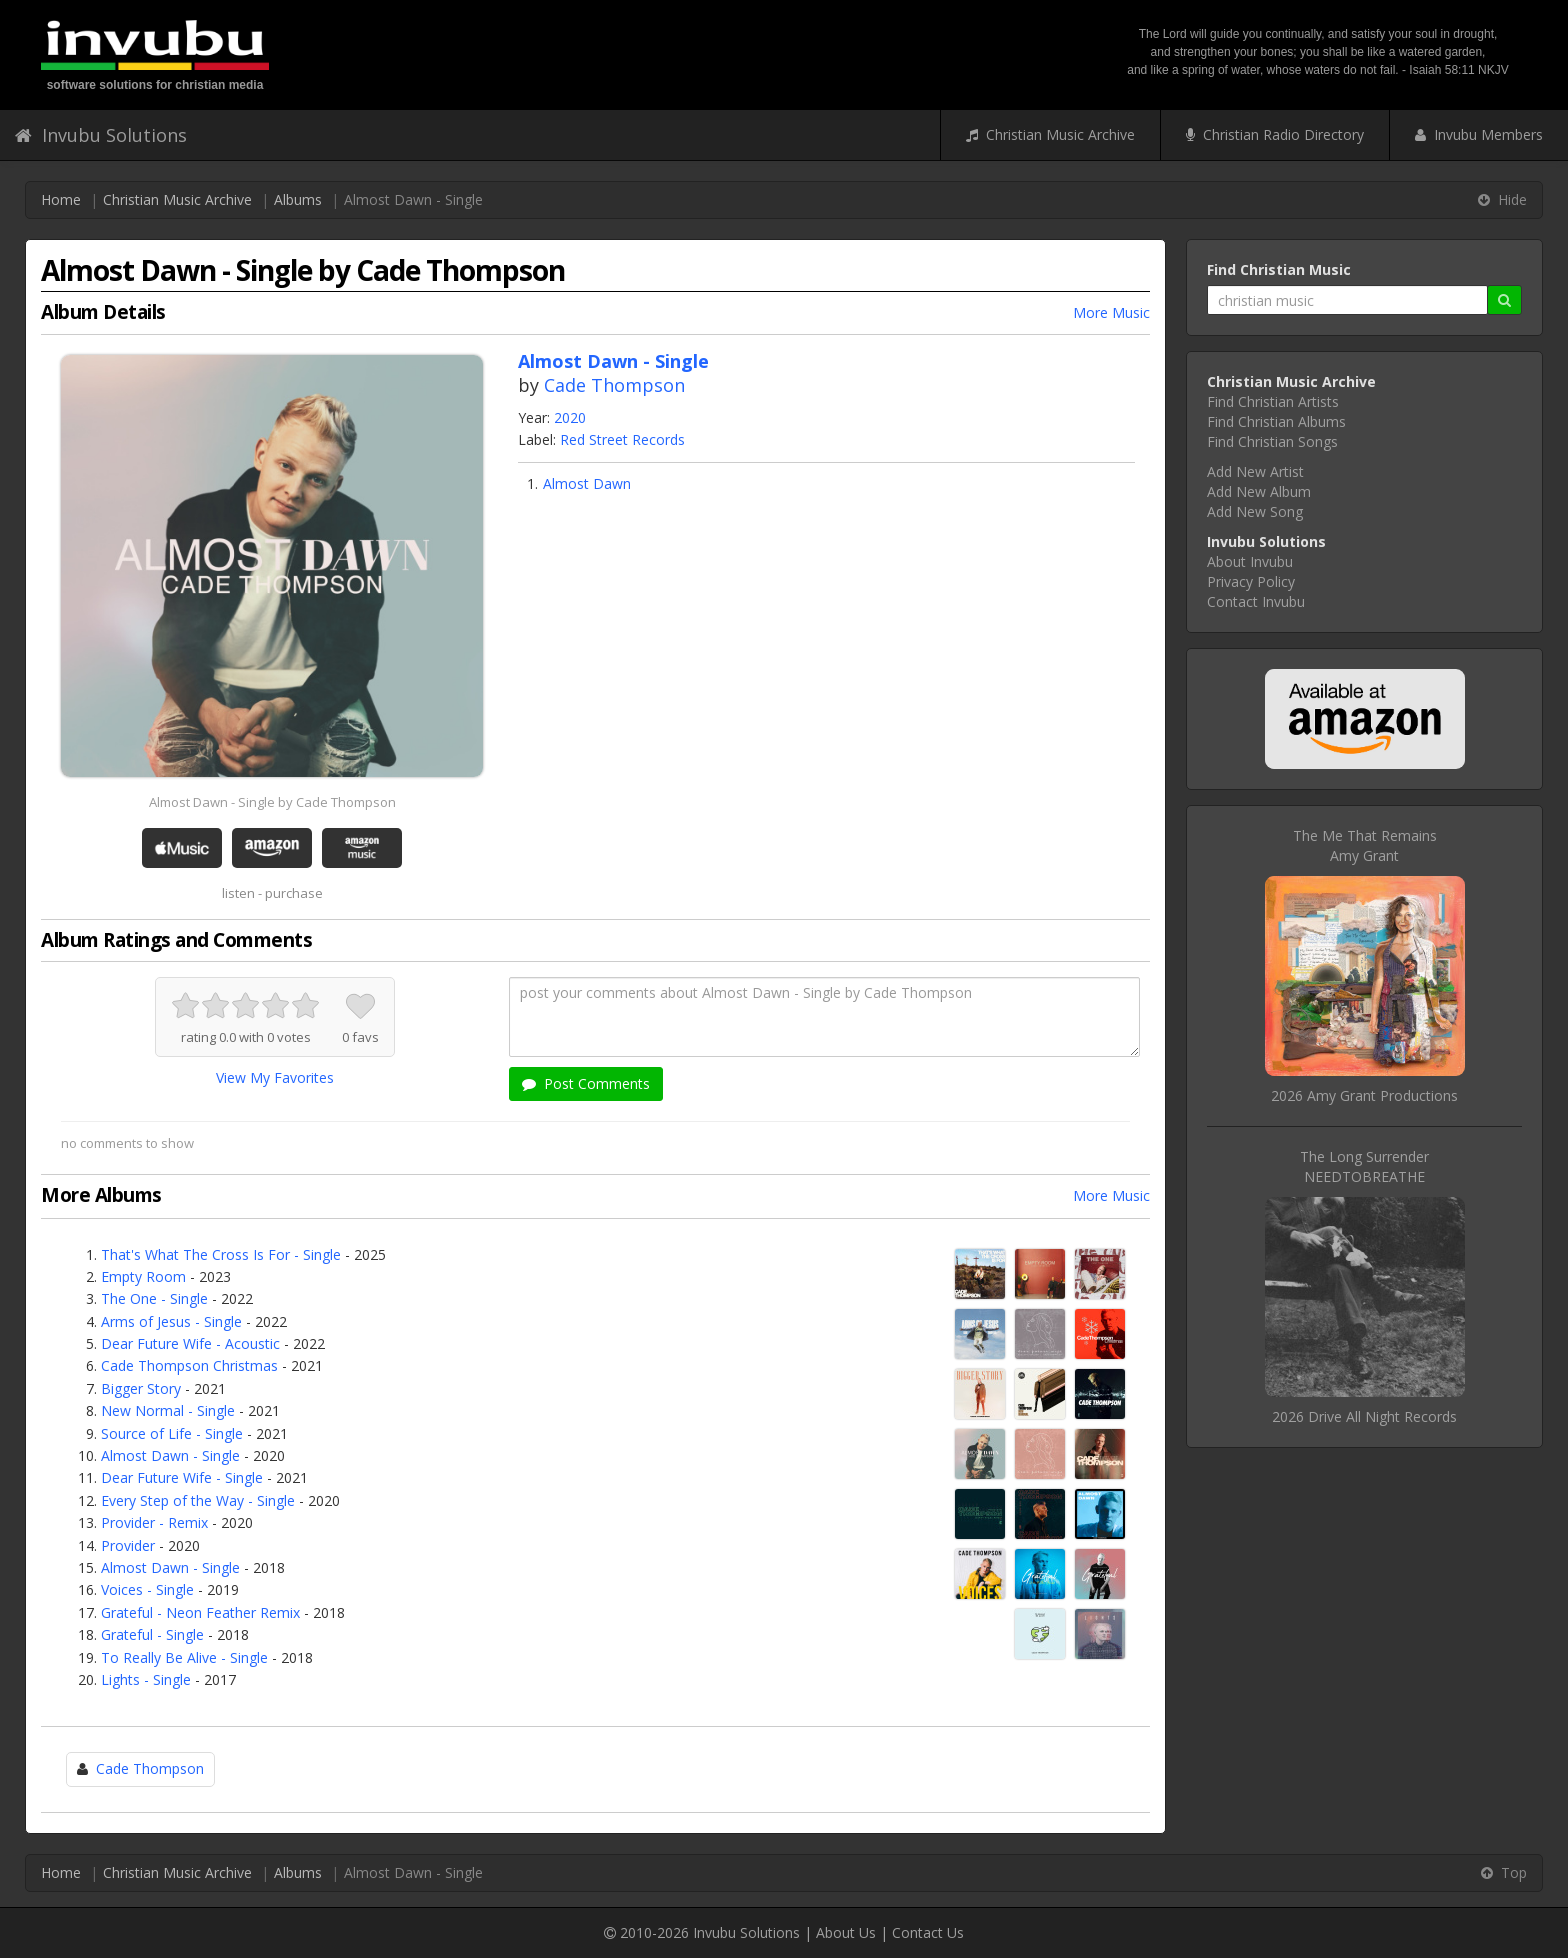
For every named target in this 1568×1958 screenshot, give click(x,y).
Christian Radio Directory (1275, 134)
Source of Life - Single (172, 1433)
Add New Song (1255, 511)
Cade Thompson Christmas (189, 1365)
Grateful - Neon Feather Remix (200, 1612)
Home (61, 199)
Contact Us (928, 1932)
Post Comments (586, 1083)
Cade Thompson (614, 385)
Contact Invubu (1256, 601)
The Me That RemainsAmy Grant (1365, 845)
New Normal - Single (168, 1410)
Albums (298, 199)
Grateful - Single (152, 1634)
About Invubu (1250, 561)
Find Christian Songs (1272, 441)
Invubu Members (1479, 134)
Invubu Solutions (101, 135)
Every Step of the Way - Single (198, 1500)
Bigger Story (141, 1388)
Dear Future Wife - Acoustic (190, 1343)
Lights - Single (146, 1679)
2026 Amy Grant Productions (1364, 1095)
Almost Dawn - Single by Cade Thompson (272, 802)
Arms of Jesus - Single (171, 1321)
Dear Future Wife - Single (182, 1477)
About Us (846, 1932)
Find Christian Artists (1273, 401)
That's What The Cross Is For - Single (221, 1254)
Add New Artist (1255, 471)
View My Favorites (275, 1077)
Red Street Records (622, 439)
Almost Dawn (587, 483)
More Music (1111, 312)
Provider (128, 1545)
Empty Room (143, 1276)
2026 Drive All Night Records (1364, 1416)
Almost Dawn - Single (170, 1455)
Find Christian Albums (1276, 421)
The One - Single (154, 1298)
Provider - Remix (154, 1522)
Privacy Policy (1251, 581)
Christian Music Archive (1050, 134)
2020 (570, 417)
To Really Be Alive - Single (184, 1657)
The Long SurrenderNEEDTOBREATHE (1364, 1166)
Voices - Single (147, 1589)
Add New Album (1259, 491)
